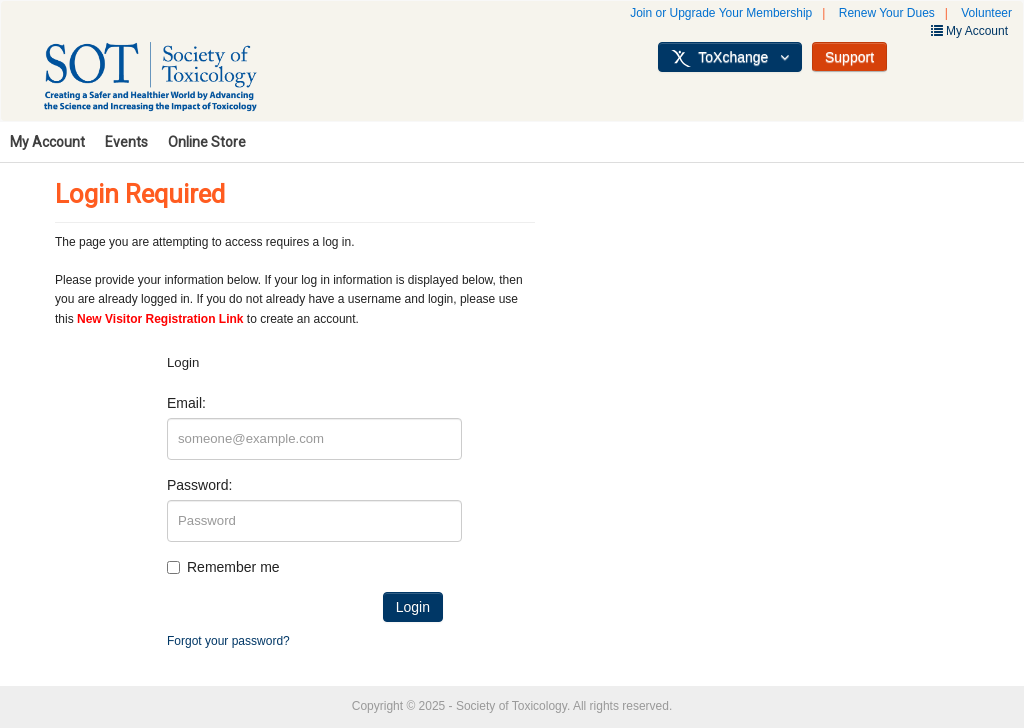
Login (413, 607)
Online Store (207, 142)
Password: (199, 485)
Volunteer (986, 13)
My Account (47, 142)
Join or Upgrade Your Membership (721, 13)
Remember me (233, 567)
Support (849, 57)
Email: (186, 403)
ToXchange (730, 58)
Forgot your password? (228, 641)
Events (126, 142)
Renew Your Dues (887, 13)
